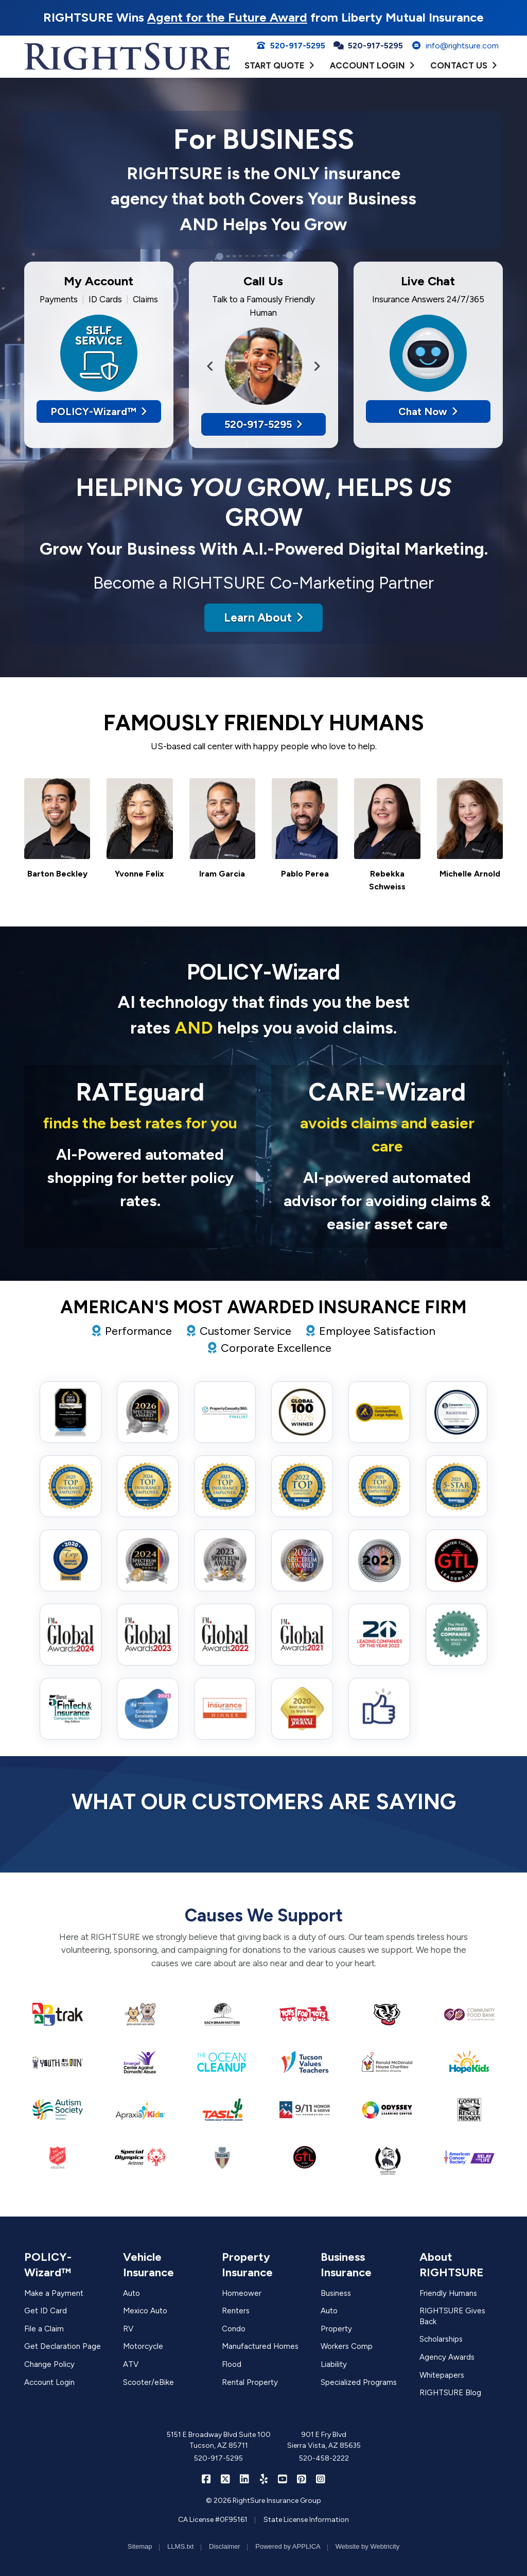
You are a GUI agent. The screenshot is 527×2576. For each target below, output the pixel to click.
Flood (231, 2364)
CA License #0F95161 (213, 2519)
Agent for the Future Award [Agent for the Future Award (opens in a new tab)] (227, 17)
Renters (236, 2310)
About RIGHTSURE (451, 2264)
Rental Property (250, 2382)
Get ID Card (45, 2310)
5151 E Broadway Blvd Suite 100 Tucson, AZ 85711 (219, 2440)
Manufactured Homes (260, 2346)
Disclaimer (224, 2546)
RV (128, 2328)
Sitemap (140, 2546)
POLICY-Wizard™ (98, 411)
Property (336, 2328)
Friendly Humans (448, 2293)
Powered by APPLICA (287, 2546)
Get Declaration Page (62, 2346)
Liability (334, 2364)
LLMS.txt (180, 2546)
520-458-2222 (324, 2458)
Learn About (263, 617)
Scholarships (441, 2339)
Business (336, 2293)
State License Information (306, 2519)
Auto (131, 2293)
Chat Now (428, 411)
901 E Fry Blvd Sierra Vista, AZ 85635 (324, 2440)
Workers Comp (347, 2346)
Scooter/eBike (148, 2382)
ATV (130, 2364)
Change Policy (49, 2364)
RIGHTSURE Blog (450, 2392)
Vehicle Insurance (148, 2264)
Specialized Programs (359, 2382)
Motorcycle (143, 2346)
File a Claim (44, 2328)
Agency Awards (447, 2357)
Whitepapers (441, 2375)
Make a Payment (53, 2293)
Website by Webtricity (368, 2546)
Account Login (49, 2382)
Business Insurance (346, 2264)
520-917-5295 (290, 45)
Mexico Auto (145, 2310)
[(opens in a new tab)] (57, 2013)
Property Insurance (247, 2264)
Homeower (241, 2293)
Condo (233, 2328)
